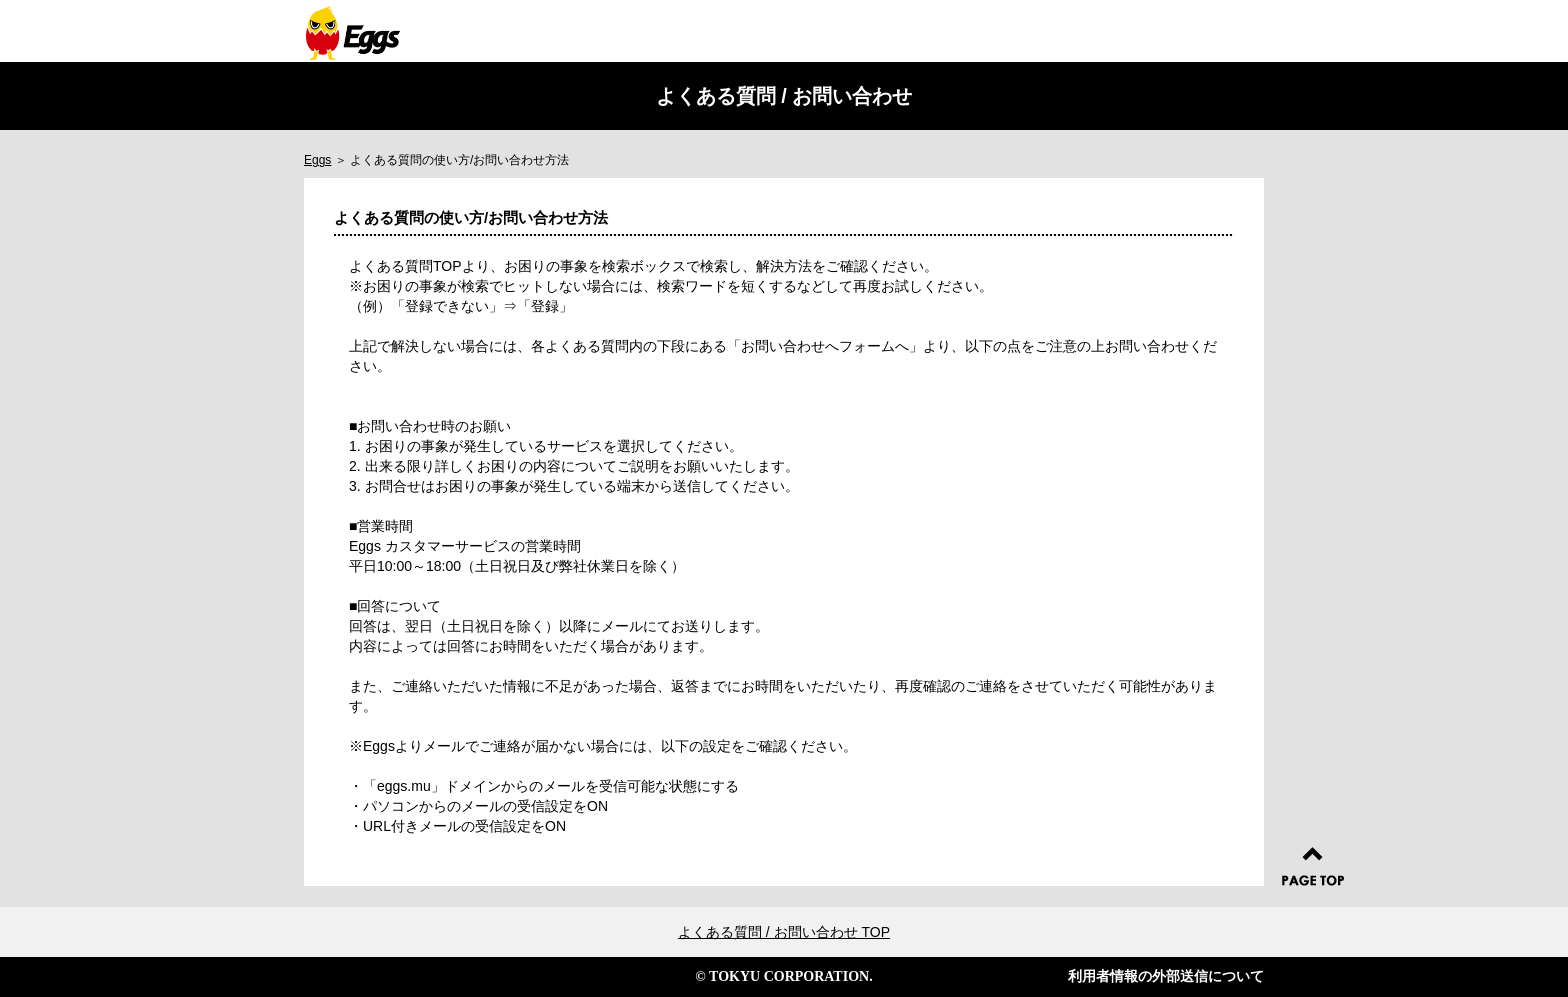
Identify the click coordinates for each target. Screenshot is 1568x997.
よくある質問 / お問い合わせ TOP (784, 932)
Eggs (317, 160)
